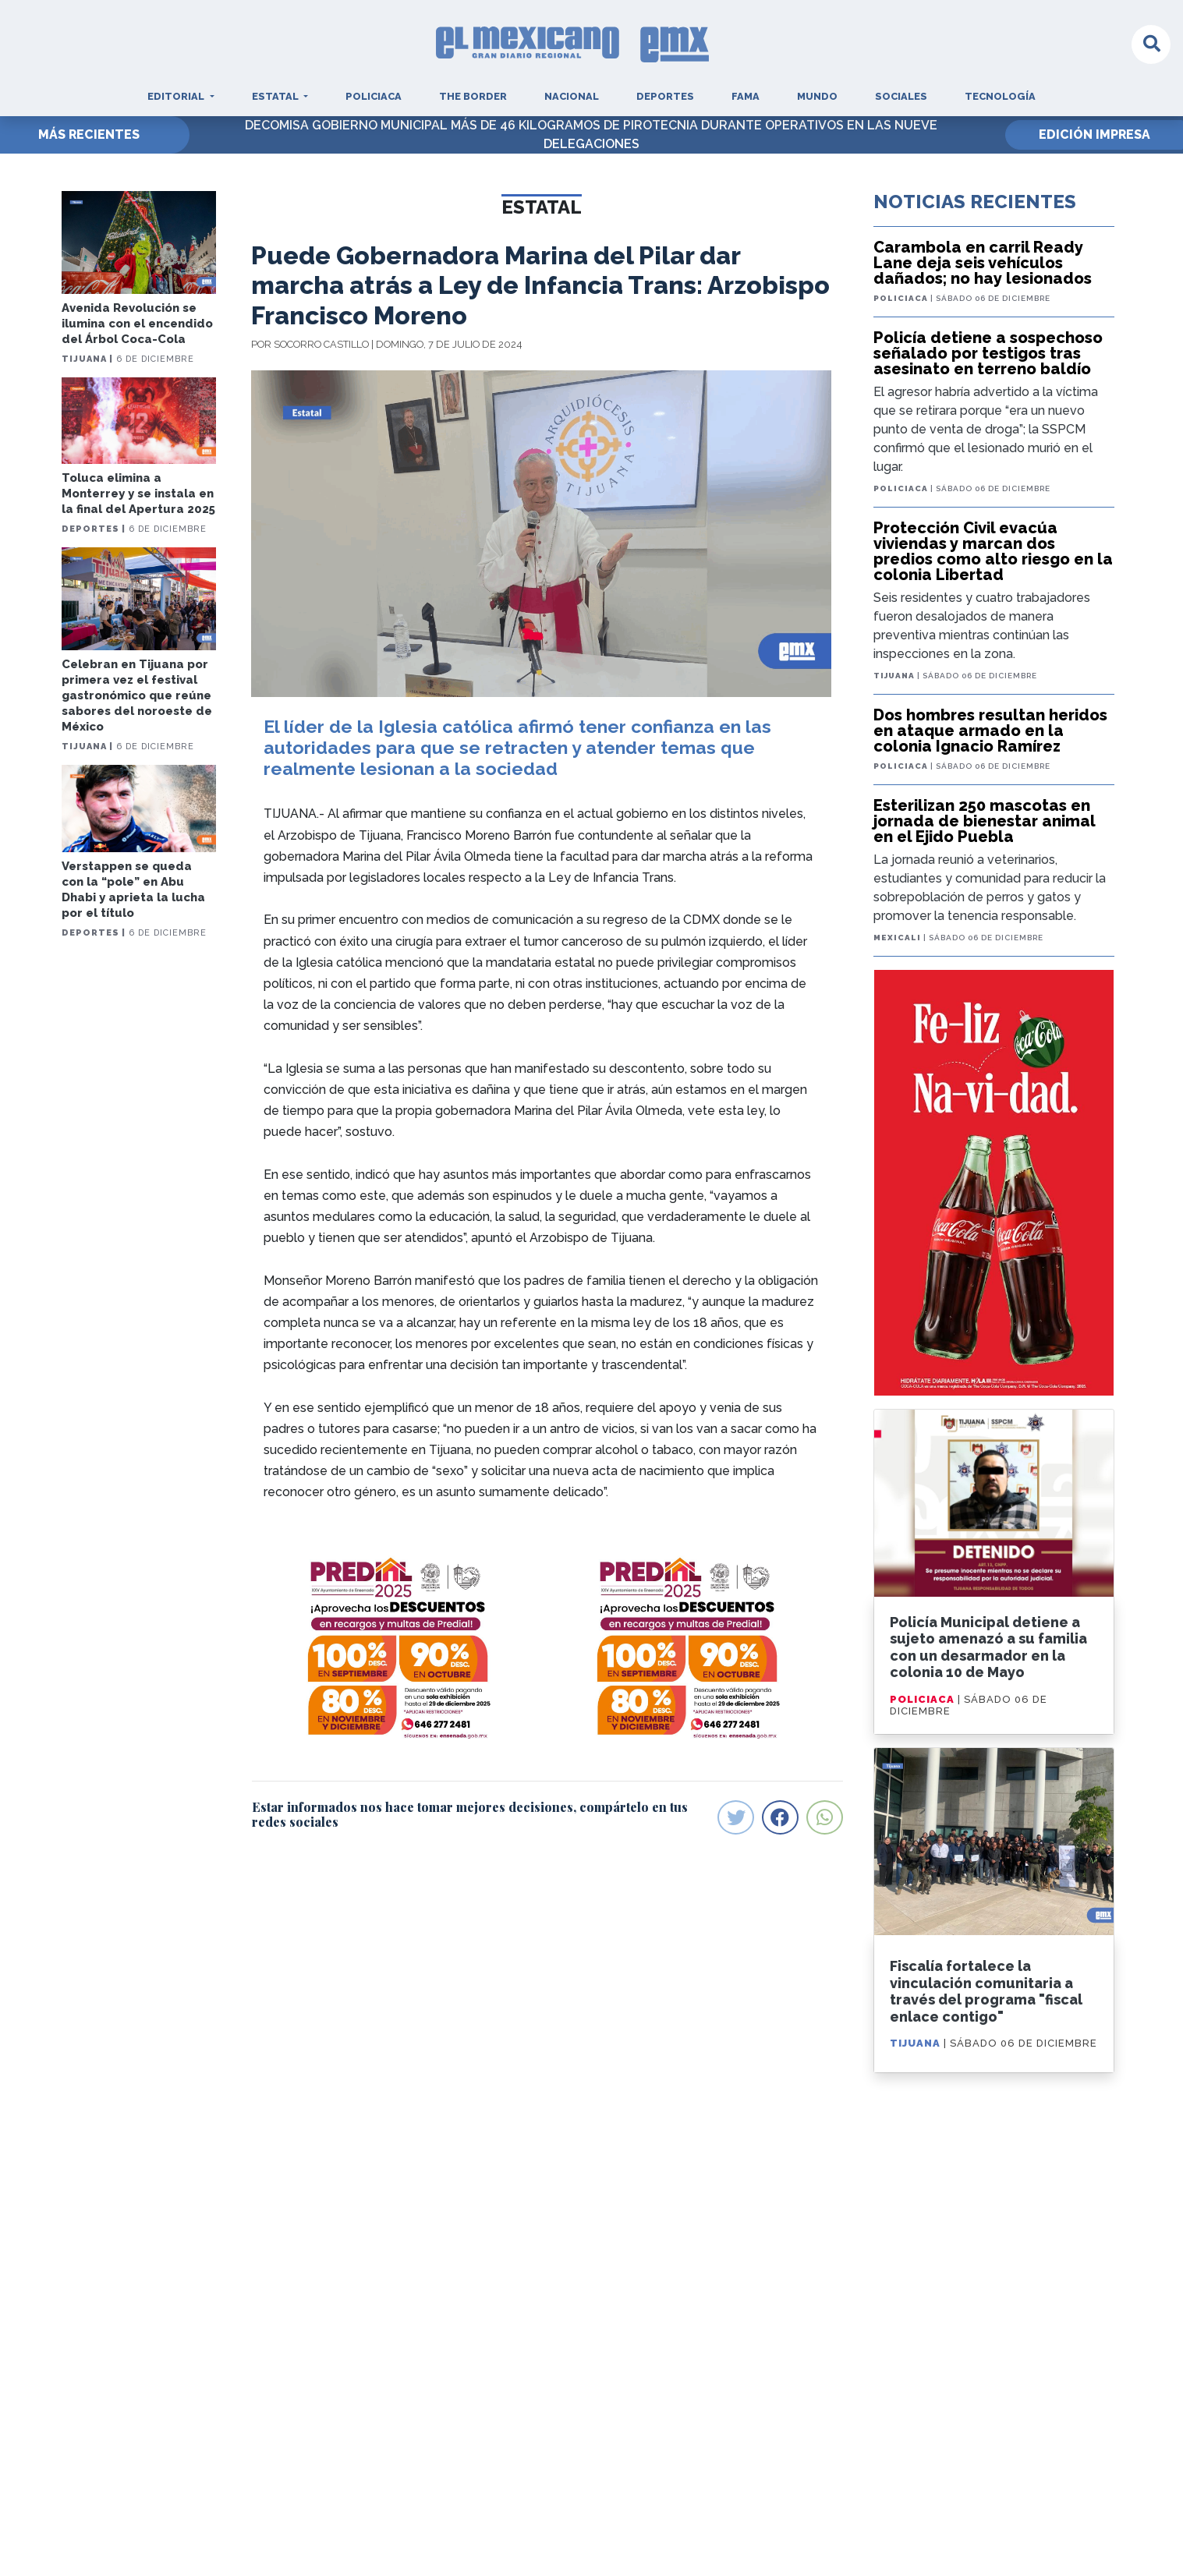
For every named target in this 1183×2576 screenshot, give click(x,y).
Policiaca (373, 96)
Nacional (571, 96)
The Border (473, 96)
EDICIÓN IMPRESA (1094, 134)
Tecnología (1000, 96)
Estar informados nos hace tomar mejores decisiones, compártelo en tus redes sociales (470, 1814)
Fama (745, 96)
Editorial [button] (177, 96)
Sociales (901, 96)
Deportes (665, 96)
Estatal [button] (276, 96)
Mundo (817, 96)
